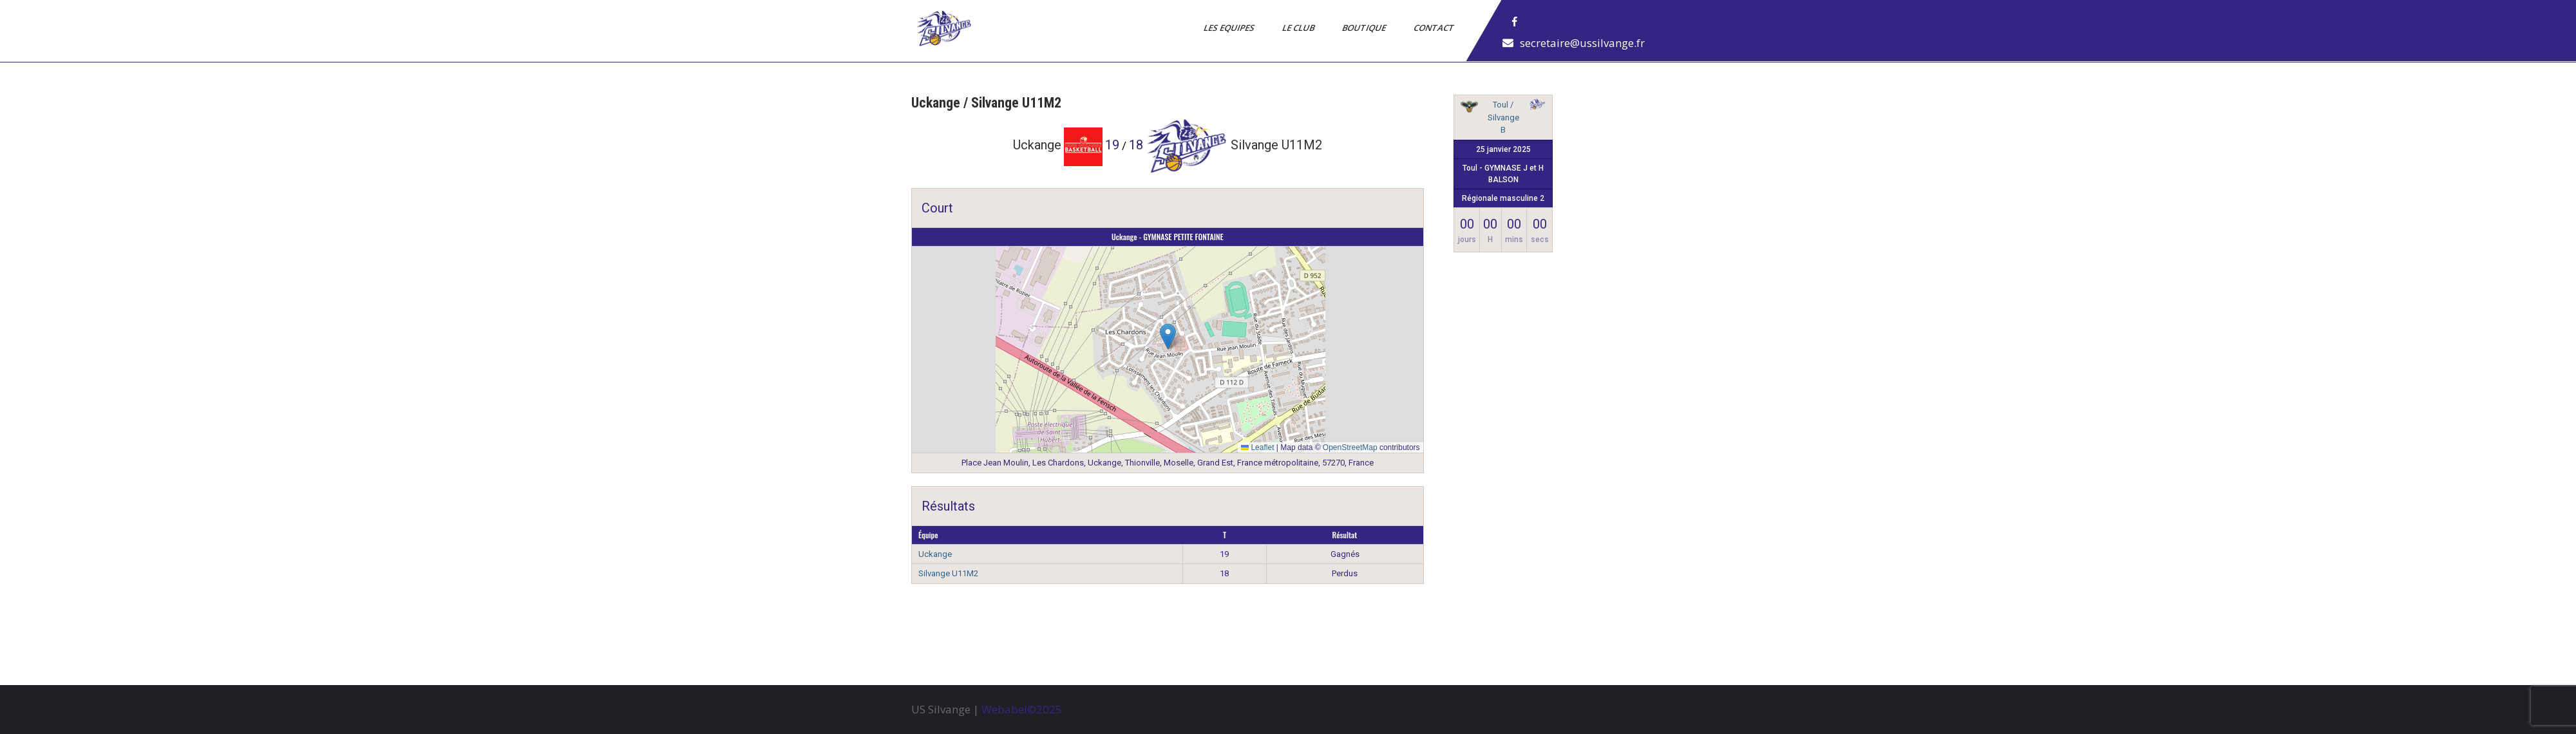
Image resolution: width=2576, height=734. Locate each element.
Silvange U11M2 (948, 573)
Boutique (1365, 27)
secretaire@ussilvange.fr (1582, 42)
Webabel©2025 (1021, 709)
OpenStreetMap (1350, 447)
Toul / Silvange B (1503, 117)
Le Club (1299, 27)
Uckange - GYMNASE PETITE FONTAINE (1168, 236)
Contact (1434, 27)
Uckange (935, 554)
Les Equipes (1230, 27)
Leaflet (1257, 447)
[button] (1168, 336)
